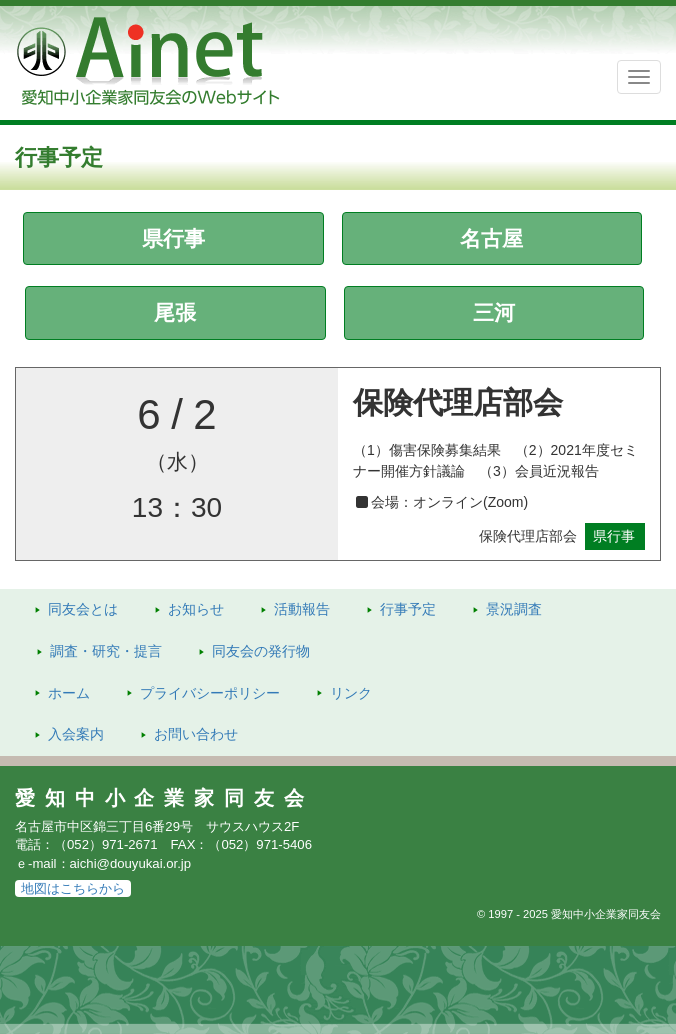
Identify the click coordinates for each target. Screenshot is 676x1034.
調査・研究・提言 (106, 651)
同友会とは (83, 609)
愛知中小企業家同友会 (164, 798)
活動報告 (302, 609)
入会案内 (76, 734)
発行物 (261, 651)
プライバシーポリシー (210, 693)
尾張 (175, 312)
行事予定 (408, 609)
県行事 (173, 238)
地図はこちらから (73, 888)
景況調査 (514, 609)
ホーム (69, 693)
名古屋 (491, 238)
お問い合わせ (196, 734)
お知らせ (196, 609)
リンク (351, 693)
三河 (494, 312)
